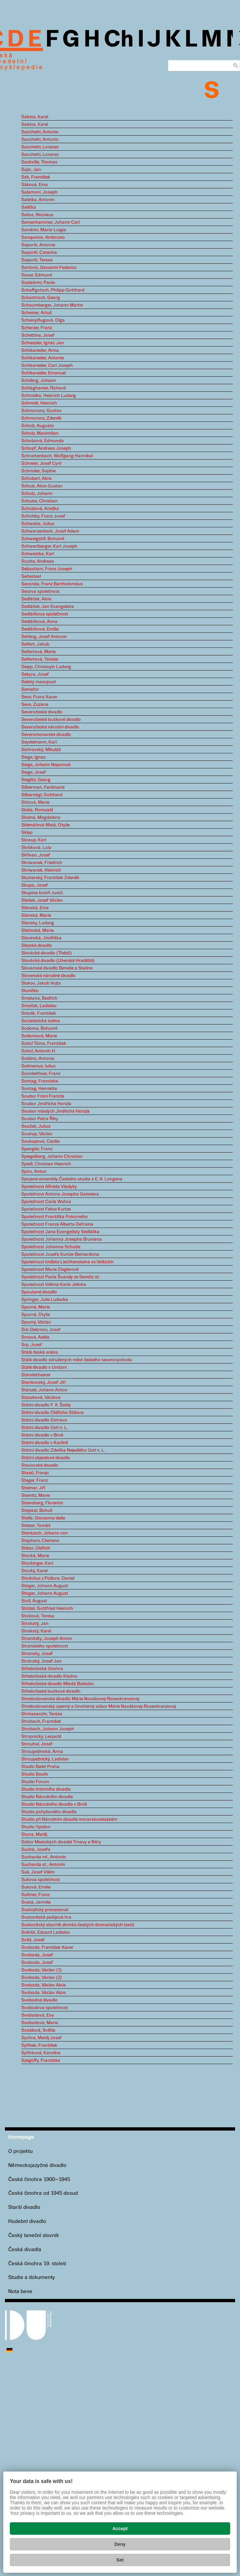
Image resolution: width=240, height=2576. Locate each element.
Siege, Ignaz (33, 757)
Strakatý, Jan (34, 1623)
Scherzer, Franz (36, 328)
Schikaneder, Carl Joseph (47, 365)
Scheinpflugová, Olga (43, 320)
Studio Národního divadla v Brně (54, 1804)
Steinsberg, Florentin (42, 1503)
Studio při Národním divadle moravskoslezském (69, 1819)
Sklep (26, 832)
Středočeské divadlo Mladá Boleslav (57, 1684)
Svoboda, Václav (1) (41, 1970)
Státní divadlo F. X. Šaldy (46, 1405)
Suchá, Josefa (35, 1849)
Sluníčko (30, 990)
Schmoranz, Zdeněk (41, 418)
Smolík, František (38, 1013)
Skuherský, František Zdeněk (50, 877)
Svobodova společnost (44, 2007)
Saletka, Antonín (38, 199)
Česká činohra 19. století (37, 2263)
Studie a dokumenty (31, 2277)
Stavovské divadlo (39, 1465)
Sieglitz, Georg (35, 780)
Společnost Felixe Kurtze (46, 1209)
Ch (118, 40)
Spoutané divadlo (39, 1292)
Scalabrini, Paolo (38, 282)
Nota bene (20, 2291)
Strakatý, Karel (36, 1631)
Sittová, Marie (35, 802)
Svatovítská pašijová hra (46, 1917)
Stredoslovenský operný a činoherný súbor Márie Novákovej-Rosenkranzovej (98, 1706)
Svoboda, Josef (37, 1955)
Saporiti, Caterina (39, 252)
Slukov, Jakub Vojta (41, 983)
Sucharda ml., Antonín (43, 1857)
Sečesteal (31, 576)
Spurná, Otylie (35, 1314)
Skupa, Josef (34, 885)
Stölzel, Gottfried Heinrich (47, 1608)
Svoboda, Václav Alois (43, 1985)
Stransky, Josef (37, 1653)
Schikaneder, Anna (40, 350)
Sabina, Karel (34, 117)
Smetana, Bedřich (39, 998)
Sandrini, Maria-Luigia (43, 230)
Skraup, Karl (33, 840)
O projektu (20, 2151)
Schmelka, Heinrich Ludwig (48, 395)
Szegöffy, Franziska (40, 2060)
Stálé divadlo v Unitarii (43, 1367)
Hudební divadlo (27, 2221)
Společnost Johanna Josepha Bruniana (61, 1239)
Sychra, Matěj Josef (41, 2038)
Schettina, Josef (37, 335)
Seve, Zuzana (34, 704)
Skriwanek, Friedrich (41, 862)
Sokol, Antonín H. (38, 1051)
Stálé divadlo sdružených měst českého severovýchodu (76, 1360)
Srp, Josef (31, 1345)
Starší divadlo (24, 2207)
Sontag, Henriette (39, 1088)
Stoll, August (34, 1601)
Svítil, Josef (33, 1940)
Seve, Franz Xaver (39, 697)
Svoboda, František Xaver (47, 1947)
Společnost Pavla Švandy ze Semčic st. (60, 1277)
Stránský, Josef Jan (41, 1661)
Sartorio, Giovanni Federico (49, 267)
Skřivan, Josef (35, 855)
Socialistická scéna (40, 1021)
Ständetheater (36, 1375)
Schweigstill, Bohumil (42, 538)
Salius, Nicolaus (37, 215)
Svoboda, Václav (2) (41, 1977)
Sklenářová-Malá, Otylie (45, 825)
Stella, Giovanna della (43, 1518)
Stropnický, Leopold (41, 1736)
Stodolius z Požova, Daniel (47, 1578)
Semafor (30, 689)
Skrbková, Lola (36, 847)
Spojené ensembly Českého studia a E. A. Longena (71, 1179)
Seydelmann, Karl (39, 742)
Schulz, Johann (36, 493)
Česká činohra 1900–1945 (39, 2179)
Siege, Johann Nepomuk (46, 764)
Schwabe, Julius (37, 523)
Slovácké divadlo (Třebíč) (46, 953)
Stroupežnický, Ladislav (45, 1759)
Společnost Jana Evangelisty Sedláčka (60, 1232)
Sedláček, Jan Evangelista (47, 606)
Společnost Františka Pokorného (54, 1216)
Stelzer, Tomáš (35, 1525)
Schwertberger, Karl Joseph (49, 546)
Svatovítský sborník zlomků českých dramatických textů (77, 1925)
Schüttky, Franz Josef (43, 516)
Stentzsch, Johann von (44, 1533)
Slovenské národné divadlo (48, 975)
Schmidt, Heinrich (39, 403)
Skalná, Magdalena (40, 817)
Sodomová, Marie (39, 1036)
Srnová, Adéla (35, 1337)
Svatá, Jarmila (36, 1902)
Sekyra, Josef (35, 674)
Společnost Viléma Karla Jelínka (53, 1284)
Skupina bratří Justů (42, 893)
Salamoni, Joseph (39, 192)
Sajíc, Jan (31, 169)
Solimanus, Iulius (38, 1066)
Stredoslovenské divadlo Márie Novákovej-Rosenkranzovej (80, 1699)
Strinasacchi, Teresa (41, 1714)
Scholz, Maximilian (40, 433)
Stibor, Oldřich (35, 1548)
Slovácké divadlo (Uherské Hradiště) (58, 960)
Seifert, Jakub (35, 644)
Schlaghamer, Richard (43, 388)
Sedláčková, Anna (39, 621)
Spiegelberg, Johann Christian (52, 1156)
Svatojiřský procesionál (44, 1910)
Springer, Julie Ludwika (44, 1299)
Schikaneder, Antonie (42, 358)
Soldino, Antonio (38, 1058)
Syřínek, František (39, 2045)
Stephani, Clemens (40, 1540)
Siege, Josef (33, 772)
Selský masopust (38, 682)
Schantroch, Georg (40, 297)
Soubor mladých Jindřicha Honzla (55, 1111)
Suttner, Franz (35, 1894)
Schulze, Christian (39, 501)
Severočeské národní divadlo (50, 727)
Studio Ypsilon (35, 1827)
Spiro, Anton (33, 1171)
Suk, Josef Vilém (38, 1872)
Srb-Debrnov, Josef (41, 1329)
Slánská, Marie (36, 915)
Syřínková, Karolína (41, 2053)
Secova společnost (40, 591)
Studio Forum (35, 1781)
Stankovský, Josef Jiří (43, 1382)
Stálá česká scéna (39, 1352)
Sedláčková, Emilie (40, 629)
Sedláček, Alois (36, 599)
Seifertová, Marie (38, 651)
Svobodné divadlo (39, 2000)
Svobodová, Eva (37, 2015)
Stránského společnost (44, 1646)
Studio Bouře (34, 1774)
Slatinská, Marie (37, 930)
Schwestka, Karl (37, 554)
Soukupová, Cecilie (40, 1141)
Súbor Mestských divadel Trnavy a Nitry (61, 1842)
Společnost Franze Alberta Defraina (57, 1224)
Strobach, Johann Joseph (47, 1729)
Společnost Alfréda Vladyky (49, 1186)
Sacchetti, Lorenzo (40, 147)
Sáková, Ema (34, 184)
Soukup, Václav (36, 1134)
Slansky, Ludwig (37, 923)
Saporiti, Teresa (37, 260)
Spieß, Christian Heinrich (46, 1164)
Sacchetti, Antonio (40, 132)
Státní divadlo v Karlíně (44, 1442)
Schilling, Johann (38, 380)
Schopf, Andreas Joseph (46, 448)
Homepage (21, 2137)
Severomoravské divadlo (46, 734)
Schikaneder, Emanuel (43, 373)
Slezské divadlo (36, 945)
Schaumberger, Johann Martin (52, 305)
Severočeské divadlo (42, 712)
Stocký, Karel (34, 1571)
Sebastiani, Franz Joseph (46, 569)
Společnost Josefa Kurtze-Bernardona (60, 1254)
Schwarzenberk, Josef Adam (50, 531)
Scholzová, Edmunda (42, 441)
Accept (120, 2528)
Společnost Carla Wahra (46, 1201)
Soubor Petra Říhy (39, 1119)
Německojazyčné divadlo (37, 2165)
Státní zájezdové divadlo (45, 1458)
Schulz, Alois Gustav (42, 486)
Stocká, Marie (35, 1555)
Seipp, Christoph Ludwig (46, 667)
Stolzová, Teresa (37, 1616)
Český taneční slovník (33, 2235)
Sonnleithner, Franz (40, 1073)
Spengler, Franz (36, 1149)
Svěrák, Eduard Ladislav (45, 1932)
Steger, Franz (34, 1480)
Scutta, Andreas (37, 561)
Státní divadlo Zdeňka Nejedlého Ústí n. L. (63, 1450)
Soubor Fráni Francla (42, 1096)
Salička (28, 207)
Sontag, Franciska (39, 1081)
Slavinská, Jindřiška (41, 938)
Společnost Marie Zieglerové (50, 1269)
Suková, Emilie (35, 1887)
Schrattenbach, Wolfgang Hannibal (57, 456)
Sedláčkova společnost (44, 614)
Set (120, 2560)
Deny (119, 2544)
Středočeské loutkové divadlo (51, 1691)
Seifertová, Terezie (39, 659)
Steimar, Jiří (33, 1488)
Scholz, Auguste (37, 425)
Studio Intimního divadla (46, 1789)
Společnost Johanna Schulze (50, 1247)
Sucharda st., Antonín (43, 1864)
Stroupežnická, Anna (42, 1751)
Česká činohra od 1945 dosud (43, 2193)
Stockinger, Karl (37, 1563)
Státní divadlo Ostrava (44, 1420)
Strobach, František (41, 1721)
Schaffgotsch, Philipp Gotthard (52, 290)
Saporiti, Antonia (38, 245)
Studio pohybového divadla (49, 1812)
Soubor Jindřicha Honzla (46, 1103)
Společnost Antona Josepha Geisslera (60, 1194)
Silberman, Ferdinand (43, 787)
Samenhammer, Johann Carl (50, 222)
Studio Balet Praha (40, 1766)
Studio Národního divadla (47, 1797)
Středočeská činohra (42, 1668)
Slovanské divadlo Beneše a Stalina (57, 968)
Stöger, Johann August (44, 1586)
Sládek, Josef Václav (42, 900)
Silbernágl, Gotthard (42, 795)
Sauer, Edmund (36, 275)
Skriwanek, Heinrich (41, 870)
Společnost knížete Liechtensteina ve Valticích (67, 1262)
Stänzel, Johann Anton (44, 1390)
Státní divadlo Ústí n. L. (44, 1427)
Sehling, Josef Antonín (44, 636)
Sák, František (35, 177)
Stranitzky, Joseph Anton (46, 1638)
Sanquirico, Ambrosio (43, 237)
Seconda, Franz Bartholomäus (52, 584)
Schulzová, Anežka (40, 508)
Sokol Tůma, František (43, 1043)
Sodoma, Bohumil (39, 1028)
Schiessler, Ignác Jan (42, 343)
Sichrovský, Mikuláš (41, 749)
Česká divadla (24, 2249)
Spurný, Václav (36, 1322)
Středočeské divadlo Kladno (49, 1676)
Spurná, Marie (35, 1307)
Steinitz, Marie (35, 1495)
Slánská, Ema (35, 908)
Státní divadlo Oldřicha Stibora (52, 1412)
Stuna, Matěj (34, 1834)
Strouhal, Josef (36, 1744)
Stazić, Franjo (35, 1473)
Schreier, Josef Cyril (41, 463)
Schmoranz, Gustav (41, 410)
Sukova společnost (40, 1879)
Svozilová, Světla (38, 2030)
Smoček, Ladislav (39, 1006)
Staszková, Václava (41, 1397)
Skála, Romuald (37, 810)
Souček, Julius (35, 1126)
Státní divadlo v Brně (42, 1435)
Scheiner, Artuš (36, 312)
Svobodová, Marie (39, 2023)
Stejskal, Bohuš (36, 1510)
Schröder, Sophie (38, 471)
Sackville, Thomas (39, 162)
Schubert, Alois (36, 478)
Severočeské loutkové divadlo (51, 719)
